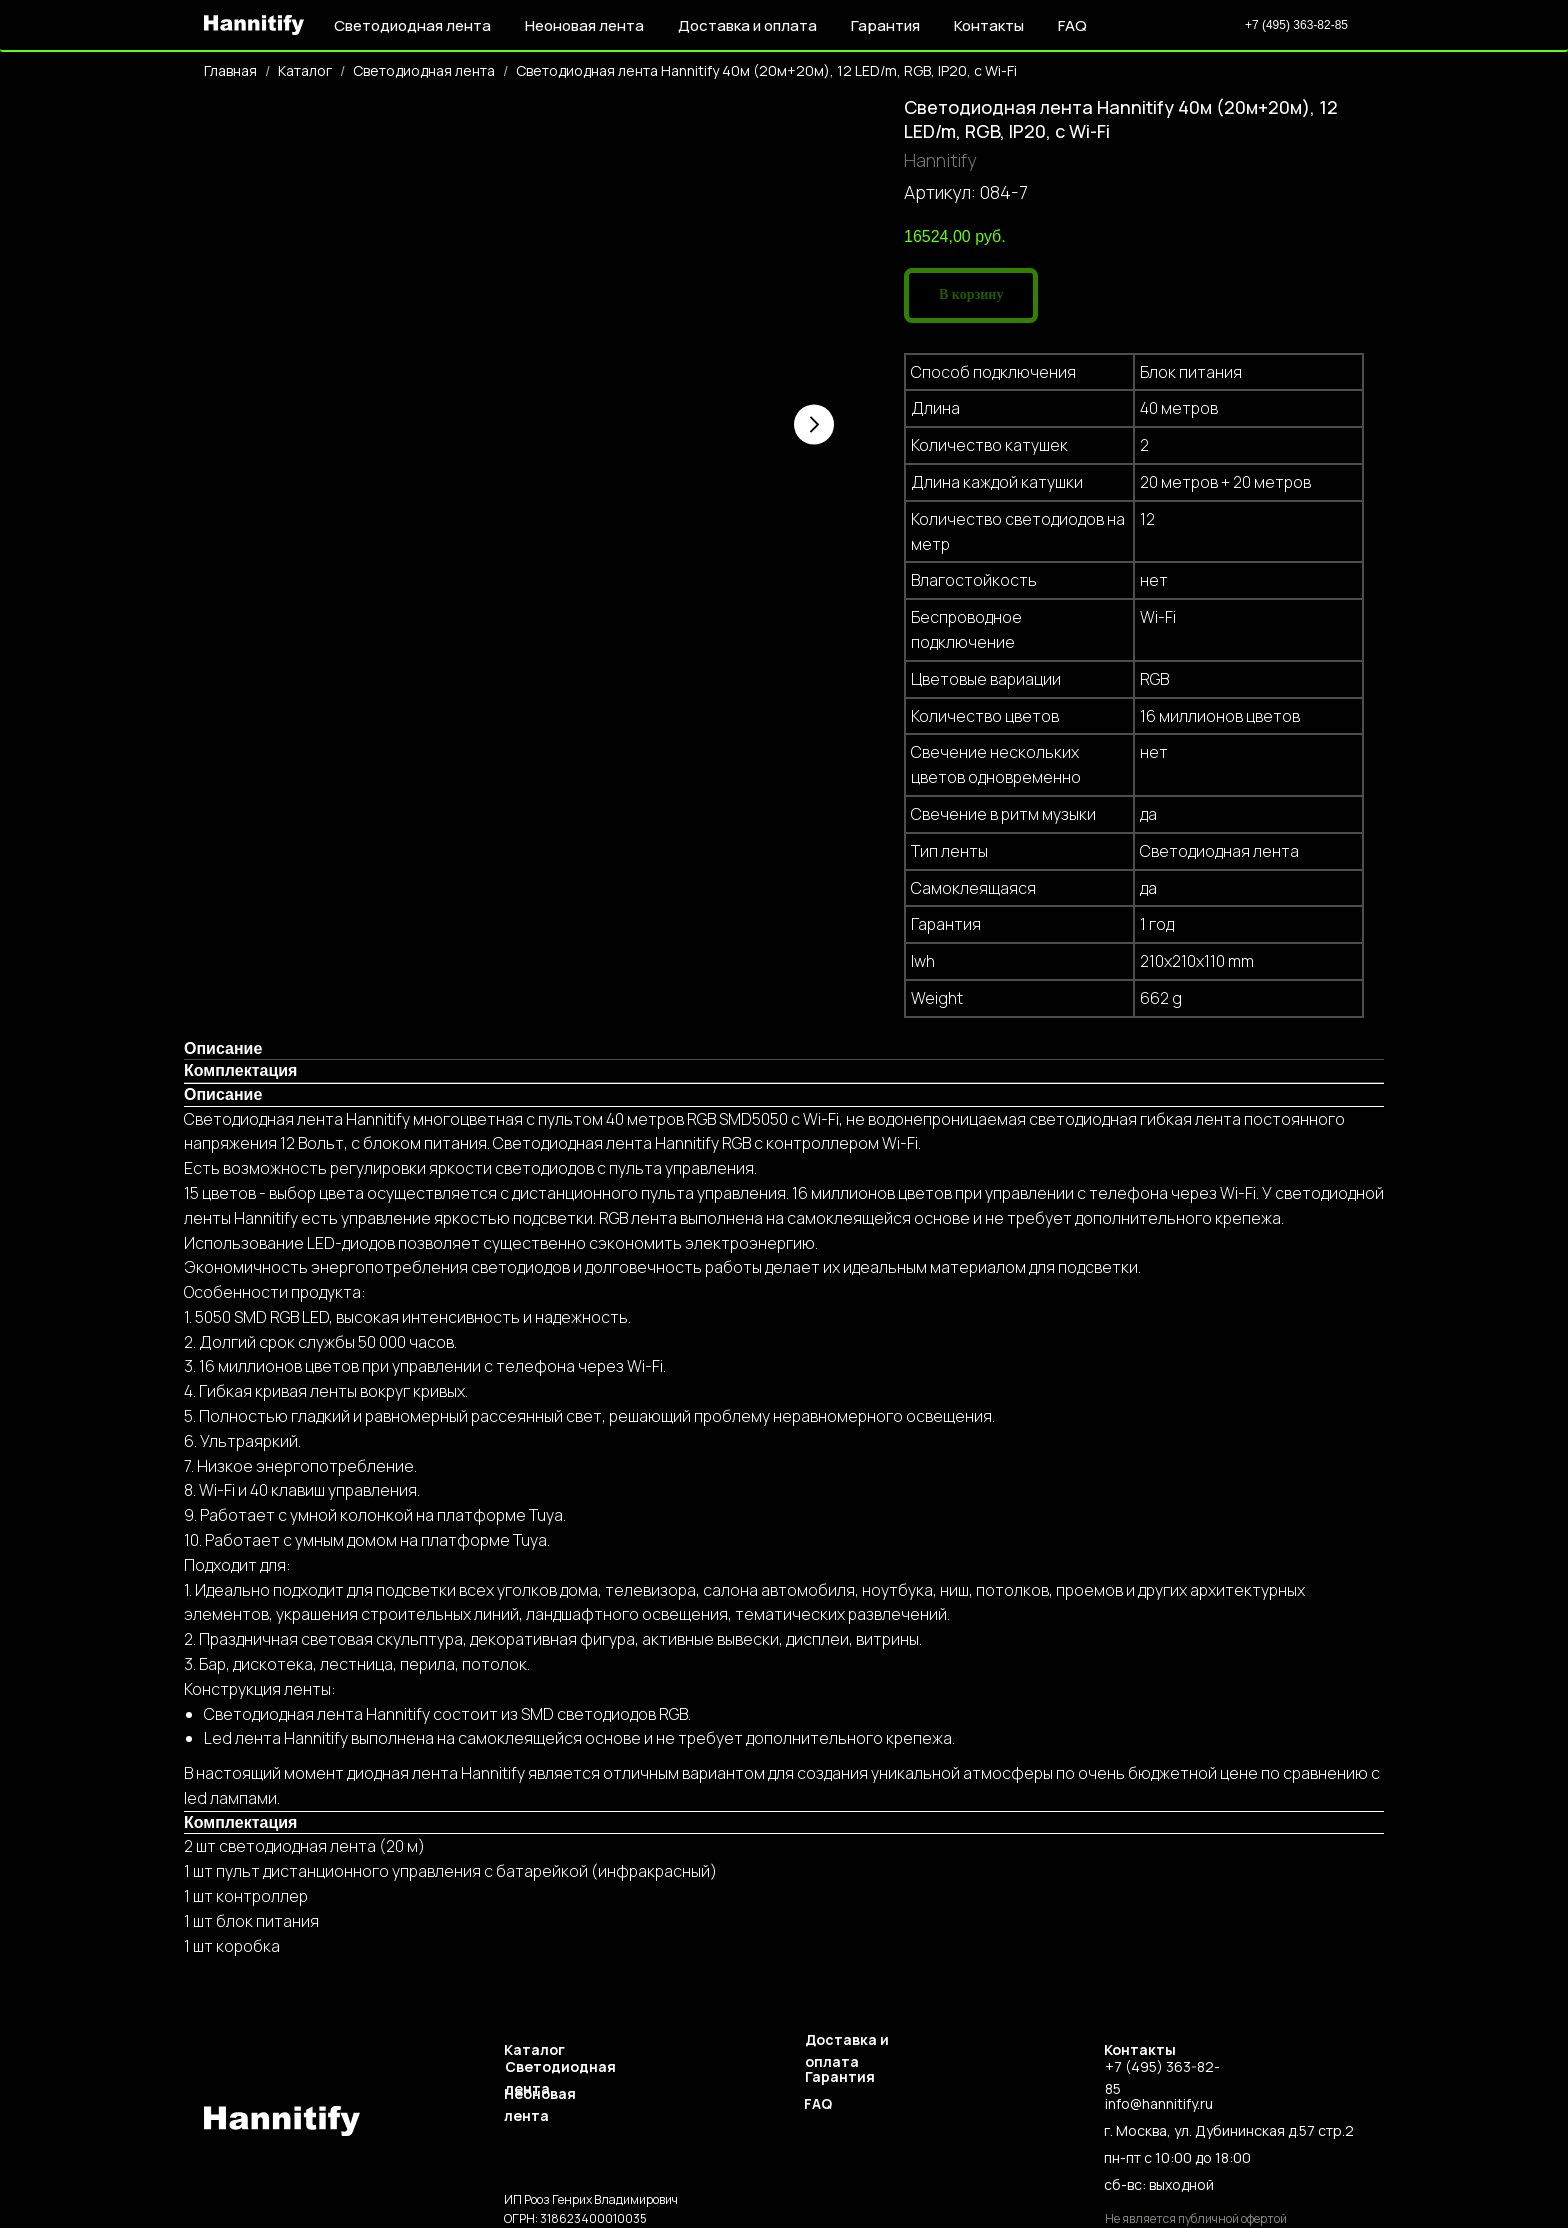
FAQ (1072, 25)
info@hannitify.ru (1159, 2103)
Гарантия (885, 25)
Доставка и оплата (747, 25)
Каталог (305, 70)
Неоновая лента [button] (584, 25)
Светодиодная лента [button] (412, 25)
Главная (230, 70)
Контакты (989, 25)
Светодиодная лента (424, 70)
